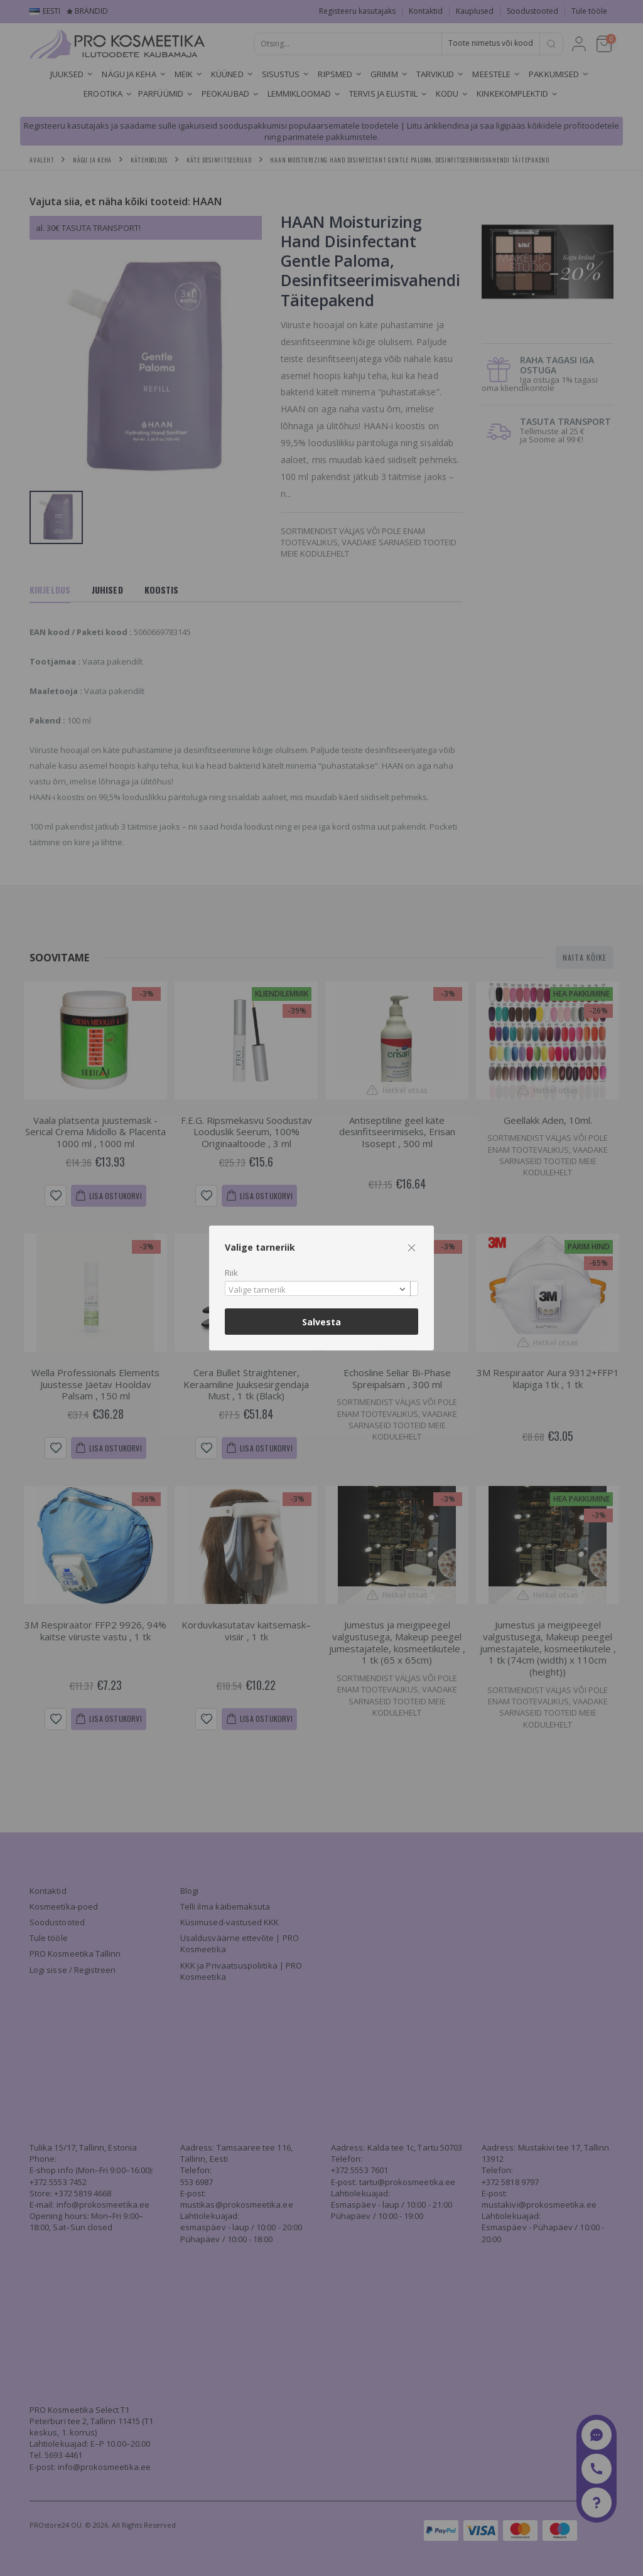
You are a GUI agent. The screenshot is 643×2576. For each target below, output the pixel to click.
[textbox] (318, 1290)
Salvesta (321, 1322)
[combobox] (321, 1288)
